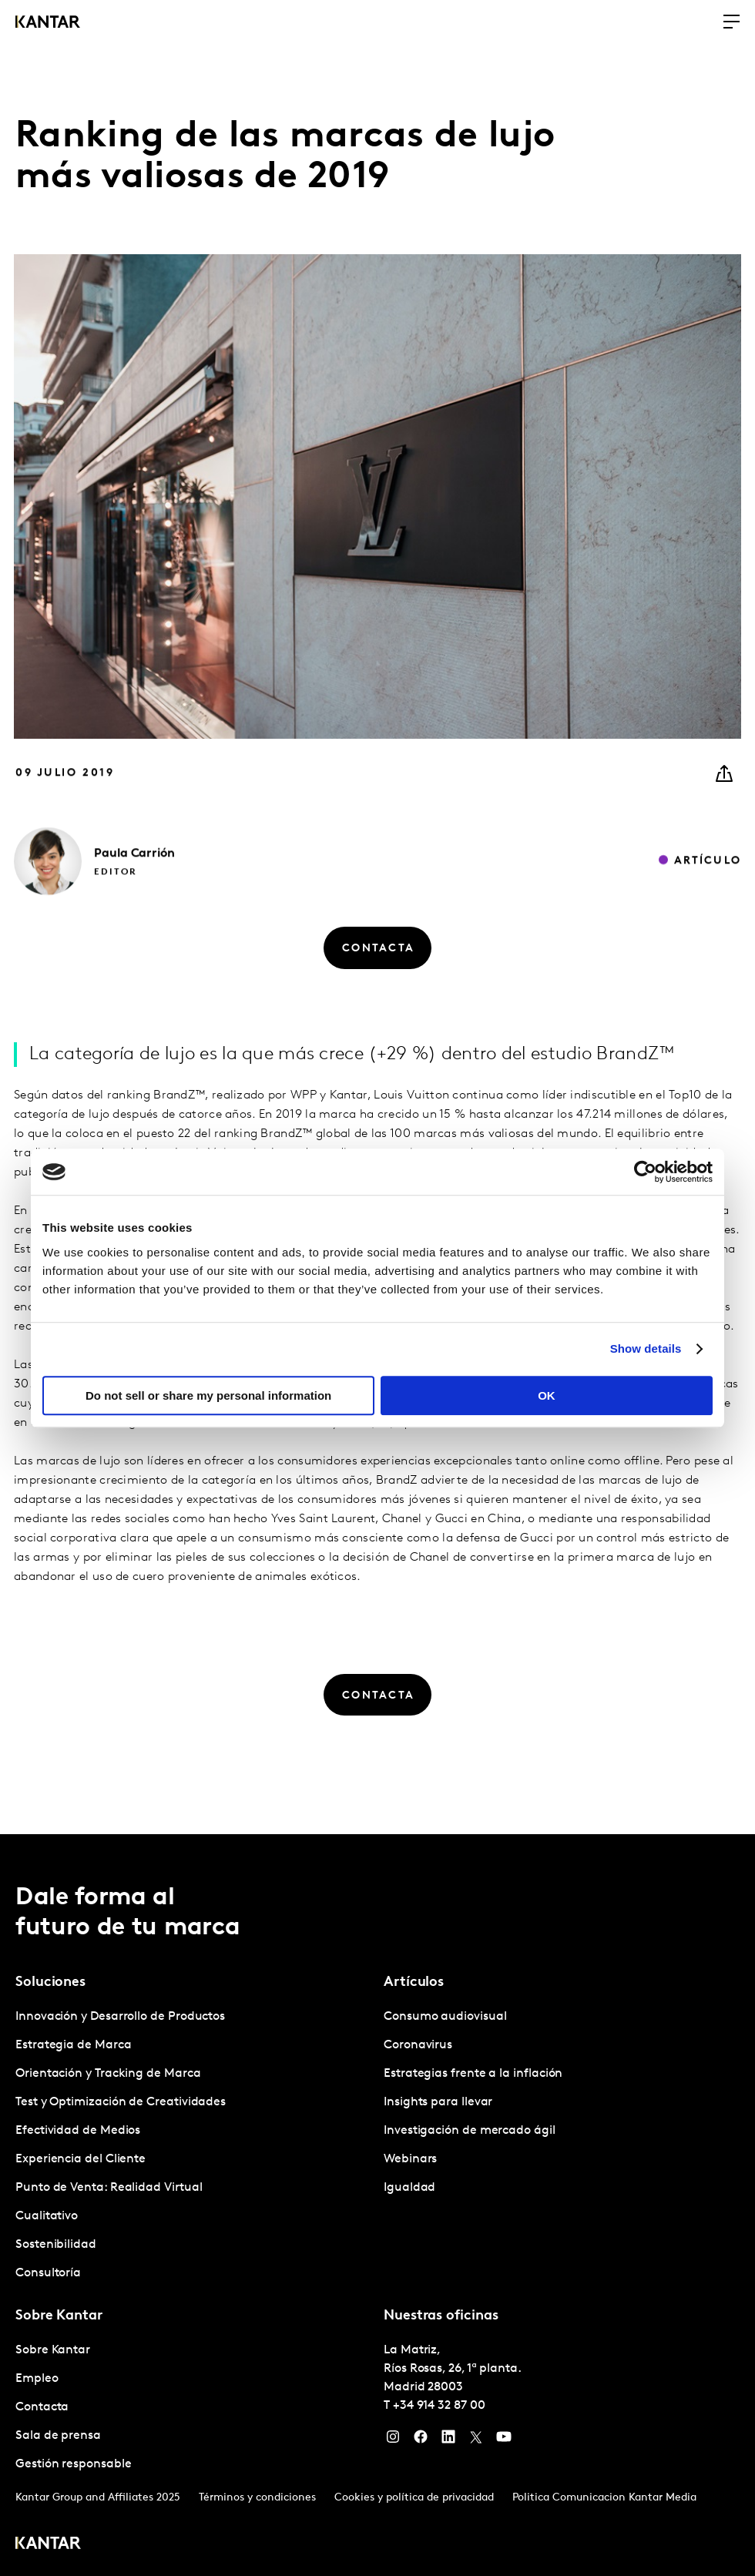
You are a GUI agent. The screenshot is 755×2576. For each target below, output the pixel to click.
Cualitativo (46, 2216)
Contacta (42, 2407)
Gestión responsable (73, 2464)
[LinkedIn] (448, 2440)
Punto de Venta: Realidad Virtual (108, 2188)
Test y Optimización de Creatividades (120, 2102)
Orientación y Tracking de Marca (108, 2074)
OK (546, 1395)
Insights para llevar (438, 2102)
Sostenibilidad (55, 2245)
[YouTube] (504, 2440)
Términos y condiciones (257, 2498)
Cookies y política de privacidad (414, 2498)
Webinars (410, 2159)
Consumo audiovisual (445, 2017)
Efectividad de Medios (77, 2131)
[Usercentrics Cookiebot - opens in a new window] (645, 1171)
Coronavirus (418, 2045)
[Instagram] (393, 2440)
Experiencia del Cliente (80, 2159)
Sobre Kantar (52, 2350)
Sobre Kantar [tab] (58, 2316)
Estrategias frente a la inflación (473, 2074)
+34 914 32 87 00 (439, 2406)
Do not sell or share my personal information (208, 1395)
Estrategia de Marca (73, 2045)
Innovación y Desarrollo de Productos (120, 2017)
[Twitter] (476, 2440)
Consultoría (48, 2273)
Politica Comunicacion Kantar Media (604, 2498)
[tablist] (377, 2205)
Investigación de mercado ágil (469, 2131)
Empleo (37, 2379)
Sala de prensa (58, 2436)
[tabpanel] (193, 2145)
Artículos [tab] (414, 1982)
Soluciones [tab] (50, 1982)
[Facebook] (420, 2440)
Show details (646, 1348)
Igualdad (409, 2188)
